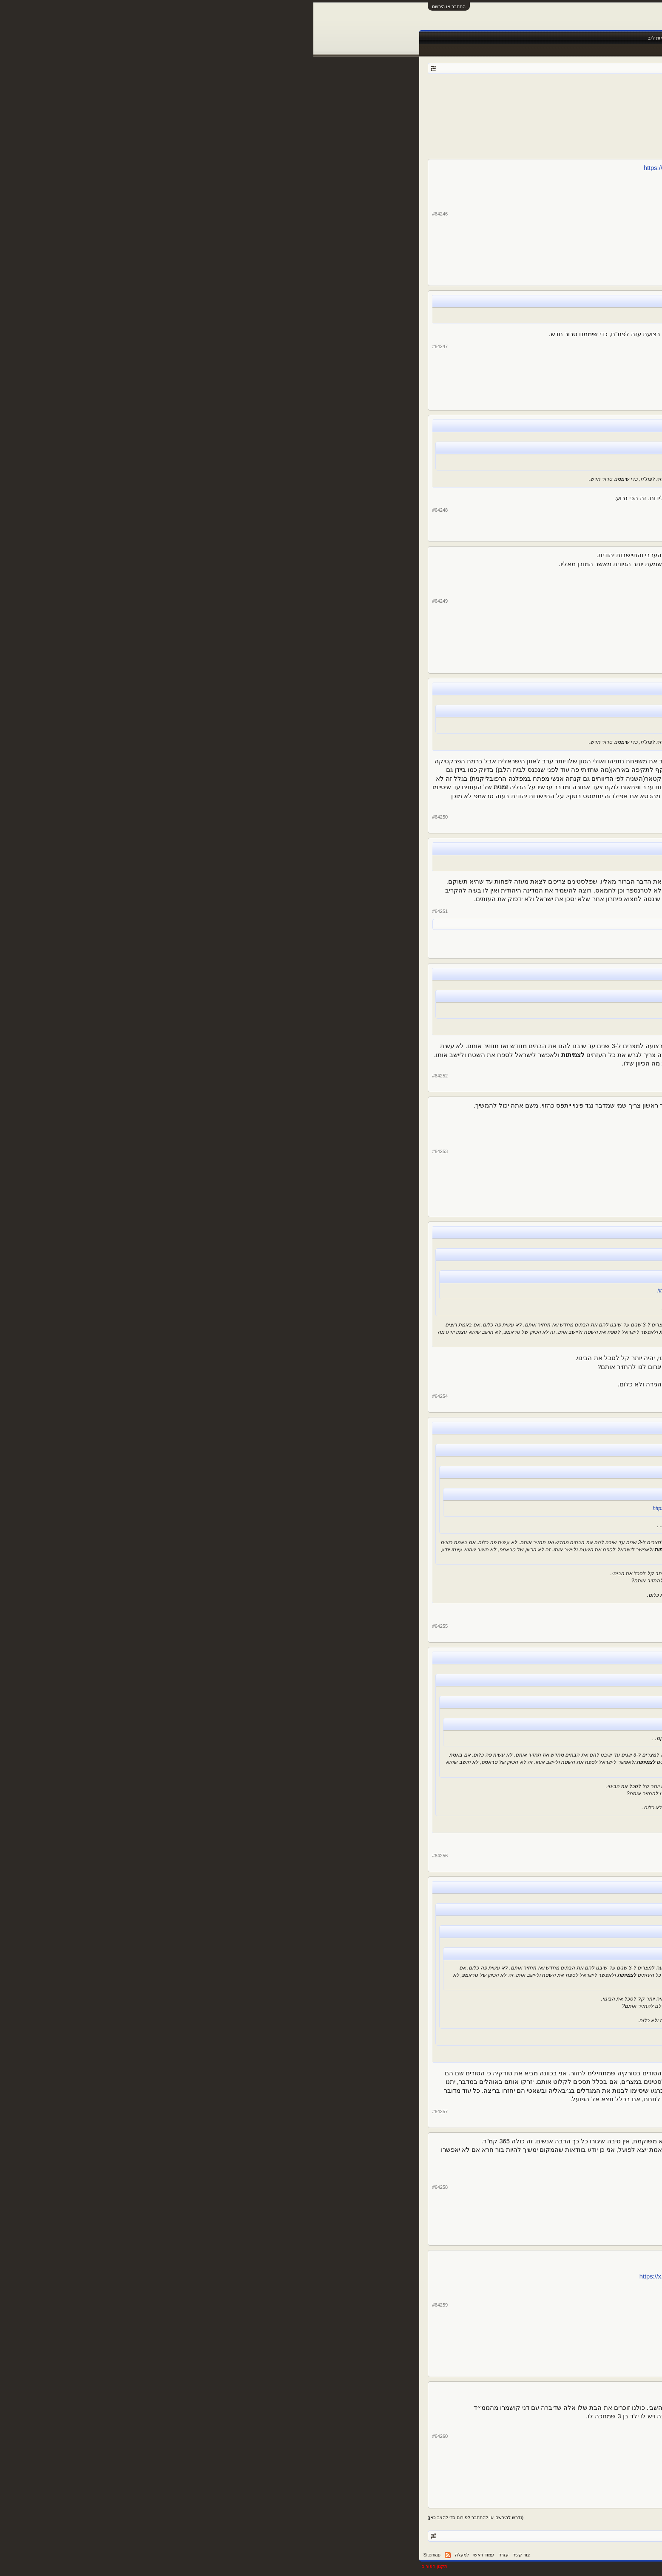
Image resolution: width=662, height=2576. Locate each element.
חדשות (471, 37)
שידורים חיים (381, 37)
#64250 (127, 816)
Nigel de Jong (520, 609)
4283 (451, 105)
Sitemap (118, 2554)
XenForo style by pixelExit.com (522, 2566)
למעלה (149, 2554)
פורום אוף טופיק (502, 93)
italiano (473, 924)
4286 (420, 105)
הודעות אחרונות (533, 50)
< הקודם (498, 105)
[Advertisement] (331, 133)
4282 (461, 105)
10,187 (500, 1317)
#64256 (127, 1855)
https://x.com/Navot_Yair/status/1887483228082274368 (407, 167)
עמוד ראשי (529, 37)
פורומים (498, 37)
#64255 (127, 1626)
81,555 (500, 246)
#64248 (127, 510)
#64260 (127, 2436)
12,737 (500, 933)
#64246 (127, 213)
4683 (400, 105)
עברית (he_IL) (538, 2554)
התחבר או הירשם (135, 6)
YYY (534, 900)
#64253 (127, 1151)
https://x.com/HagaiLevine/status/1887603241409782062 (405, 2276)
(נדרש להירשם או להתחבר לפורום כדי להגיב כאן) (162, 2517)
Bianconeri (524, 1284)
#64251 (127, 911)
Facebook (443, 37)
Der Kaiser (452, 93)
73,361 (500, 765)
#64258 (127, 2187)
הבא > (386, 105)
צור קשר (208, 2554)
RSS (134, 2555)
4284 (441, 105)
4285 (431, 105)
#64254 (127, 1396)
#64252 (127, 1075)
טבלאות (413, 37)
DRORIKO (526, 740)
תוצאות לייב (346, 37)
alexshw (528, 221)
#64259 (127, 2304)
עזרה (190, 2554)
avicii (532, 353)
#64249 (127, 601)
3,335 (499, 377)
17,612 (500, 641)
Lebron (530, 2195)
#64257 (127, 2111)
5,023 (499, 2220)
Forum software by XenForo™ (427, 2566)
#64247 (127, 346)
